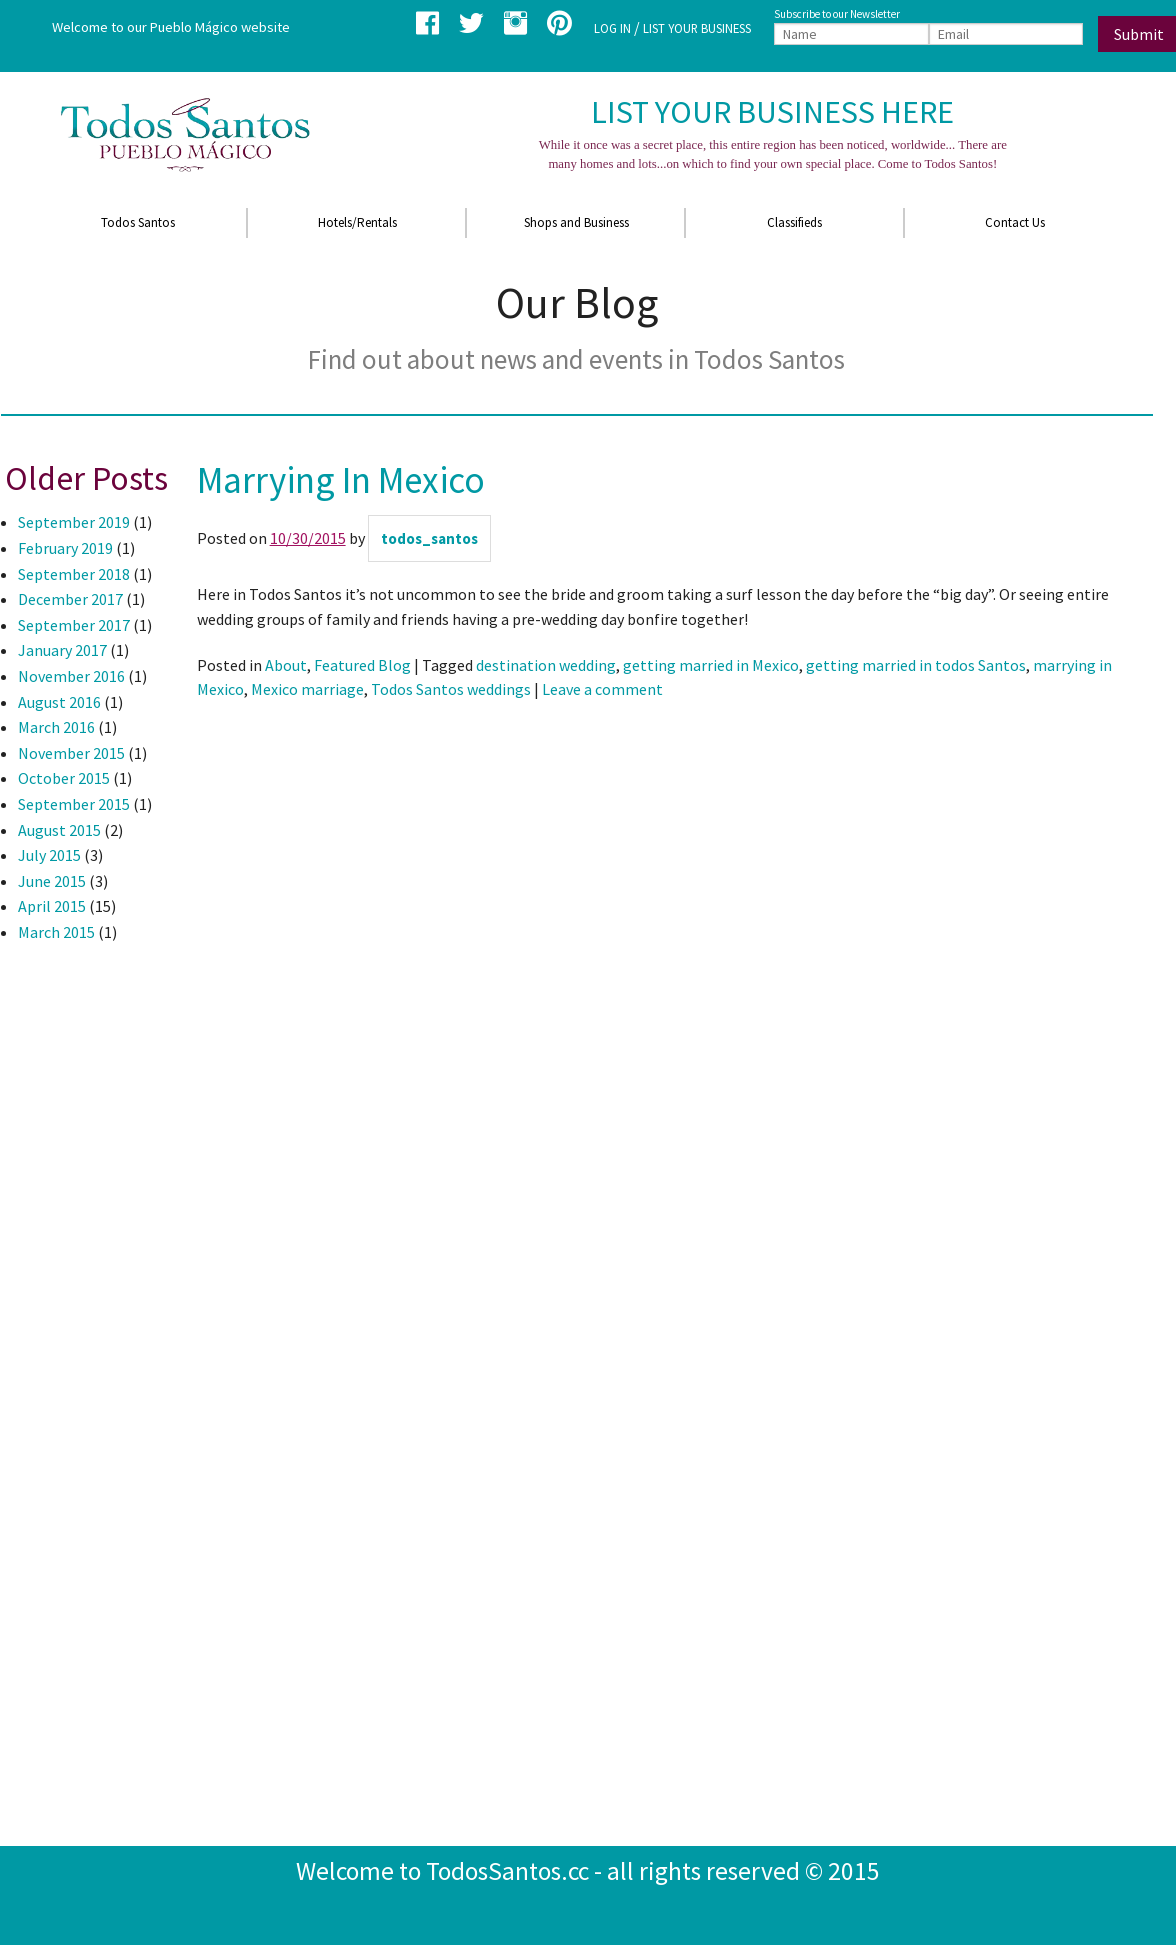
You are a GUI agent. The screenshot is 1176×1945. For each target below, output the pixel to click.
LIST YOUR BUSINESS (697, 28)
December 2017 (70, 599)
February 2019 (65, 548)
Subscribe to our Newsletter (837, 14)
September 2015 (74, 804)
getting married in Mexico (711, 665)
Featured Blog (362, 665)
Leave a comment (602, 689)
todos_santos (429, 538)
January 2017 (62, 650)
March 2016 (56, 727)
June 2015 (52, 881)
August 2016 (59, 702)
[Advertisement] (81, 1286)
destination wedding (546, 665)
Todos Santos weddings (451, 689)
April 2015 (52, 906)
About (286, 665)
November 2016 (71, 676)
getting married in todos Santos (916, 665)
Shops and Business (576, 222)
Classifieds (794, 222)
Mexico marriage (307, 689)
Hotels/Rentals (357, 222)
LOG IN (612, 28)
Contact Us (1015, 222)
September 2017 (74, 625)
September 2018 (74, 574)
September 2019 (74, 522)
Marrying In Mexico (341, 480)
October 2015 (64, 778)
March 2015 (56, 932)
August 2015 (59, 830)
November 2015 (71, 753)
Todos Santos (138, 222)
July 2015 (49, 855)
